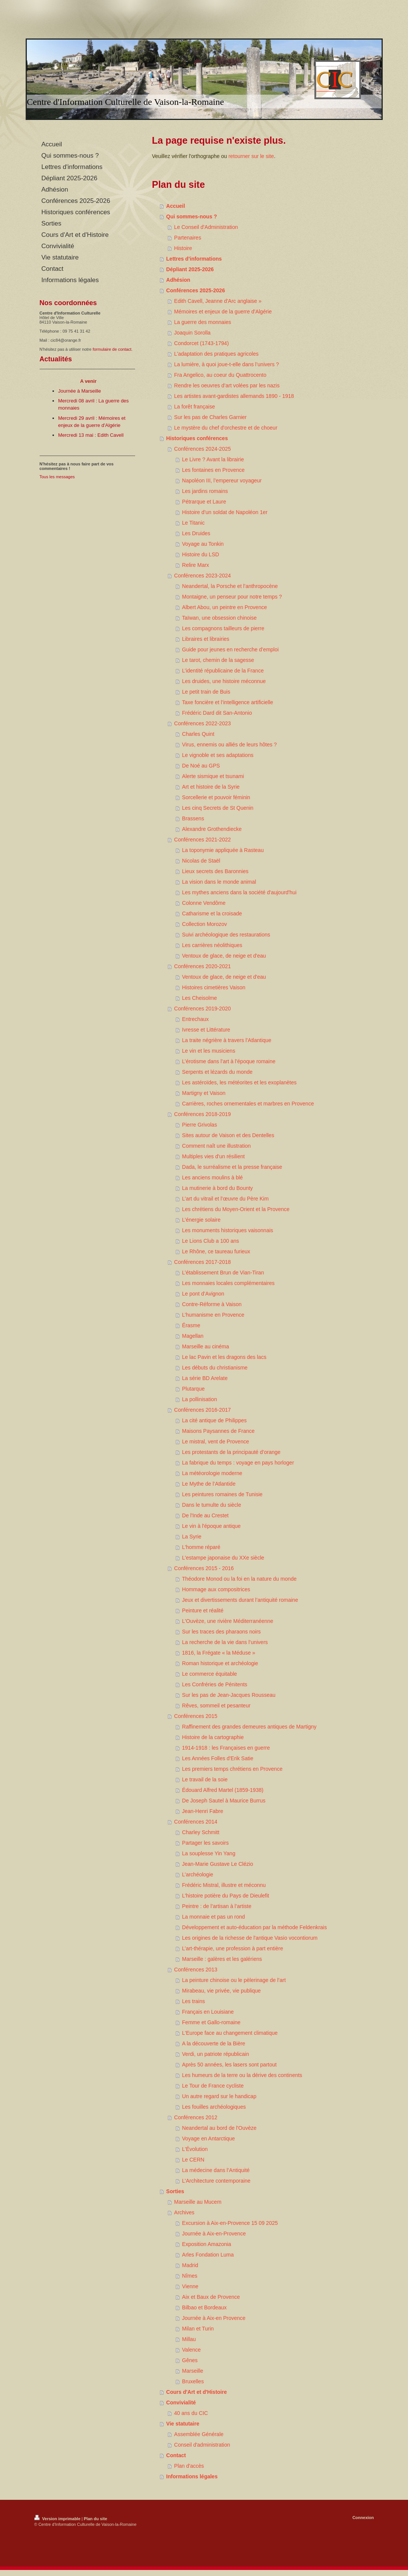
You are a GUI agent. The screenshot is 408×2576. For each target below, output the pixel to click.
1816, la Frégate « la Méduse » (218, 1653)
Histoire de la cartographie (212, 1737)
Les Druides (196, 533)
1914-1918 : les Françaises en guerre (226, 1748)
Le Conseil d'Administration (206, 227)
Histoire (183, 248)
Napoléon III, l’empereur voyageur (222, 480)
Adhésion (178, 280)
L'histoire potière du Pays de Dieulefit (225, 1896)
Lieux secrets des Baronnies (215, 871)
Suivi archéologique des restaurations (226, 935)
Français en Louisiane (208, 2012)
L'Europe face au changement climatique (229, 2033)
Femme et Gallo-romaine (211, 2022)
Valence (191, 2350)
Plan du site (95, 2518)
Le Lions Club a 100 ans (210, 1241)
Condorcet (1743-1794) (201, 343)
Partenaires (187, 238)
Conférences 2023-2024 (202, 576)
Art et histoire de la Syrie (211, 787)
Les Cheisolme (199, 998)
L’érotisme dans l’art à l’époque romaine (228, 1061)
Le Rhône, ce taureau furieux (216, 1251)
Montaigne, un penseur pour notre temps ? (232, 597)
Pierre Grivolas (199, 1125)
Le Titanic (193, 523)
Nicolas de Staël (201, 861)
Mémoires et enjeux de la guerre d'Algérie (223, 312)
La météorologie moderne (212, 1473)
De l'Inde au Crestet (205, 1515)
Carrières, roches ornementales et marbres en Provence (248, 1104)
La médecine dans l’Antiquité (215, 2170)
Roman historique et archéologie (220, 1663)
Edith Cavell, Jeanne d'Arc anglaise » (217, 301)
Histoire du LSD (200, 554)
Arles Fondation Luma (208, 2255)
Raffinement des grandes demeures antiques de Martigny (249, 1727)
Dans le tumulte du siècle (211, 1505)
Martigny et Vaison (203, 1093)
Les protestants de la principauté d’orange (231, 1452)
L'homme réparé (201, 1547)
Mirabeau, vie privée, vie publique (221, 1991)
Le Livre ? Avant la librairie (213, 459)
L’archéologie (197, 1874)
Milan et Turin (198, 2329)
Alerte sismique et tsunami (213, 776)
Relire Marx (195, 565)
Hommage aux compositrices (216, 1589)
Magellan (192, 1336)
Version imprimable (58, 2518)
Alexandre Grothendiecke (212, 829)
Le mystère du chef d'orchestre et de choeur (225, 428)
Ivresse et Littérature (206, 1030)
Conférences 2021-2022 (202, 840)
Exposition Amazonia (206, 2244)
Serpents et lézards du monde (217, 1072)
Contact (176, 2455)
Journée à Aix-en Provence (213, 2318)
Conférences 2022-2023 (202, 723)
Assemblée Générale (198, 2434)
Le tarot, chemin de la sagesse (218, 660)
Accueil (175, 206)
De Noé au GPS (201, 766)
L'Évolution (195, 2149)
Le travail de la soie (205, 1779)
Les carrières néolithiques (212, 945)
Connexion (363, 2517)
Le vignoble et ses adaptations (217, 755)
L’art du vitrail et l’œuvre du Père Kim (225, 1199)
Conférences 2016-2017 (202, 1410)
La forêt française (194, 407)
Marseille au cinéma (205, 1346)
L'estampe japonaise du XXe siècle (223, 1558)
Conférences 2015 (195, 1716)
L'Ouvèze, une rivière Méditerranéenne (227, 1621)
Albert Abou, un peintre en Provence (224, 607)
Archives (184, 2212)
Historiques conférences (197, 438)
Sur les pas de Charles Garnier (210, 417)
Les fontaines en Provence (213, 470)
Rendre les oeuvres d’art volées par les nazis (226, 385)
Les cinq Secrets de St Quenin (217, 808)
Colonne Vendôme (203, 903)
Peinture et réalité (202, 1610)
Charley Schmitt (200, 1832)
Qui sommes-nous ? (191, 216)
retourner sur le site (251, 156)
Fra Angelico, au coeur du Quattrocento (220, 375)
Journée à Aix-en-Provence (214, 2234)
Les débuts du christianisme (215, 1368)
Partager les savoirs (205, 1843)
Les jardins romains (205, 491)
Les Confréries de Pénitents (214, 1684)
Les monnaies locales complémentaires (228, 1283)
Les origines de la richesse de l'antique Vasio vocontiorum (249, 1938)
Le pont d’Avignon (203, 1294)
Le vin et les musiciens (208, 1051)
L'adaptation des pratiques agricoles (216, 354)
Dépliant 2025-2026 (190, 269)
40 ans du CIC (191, 2413)
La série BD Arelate (205, 1378)
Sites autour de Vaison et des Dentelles (228, 1135)
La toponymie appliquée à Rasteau (222, 850)
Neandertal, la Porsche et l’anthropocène (230, 586)
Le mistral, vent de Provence (215, 1441)
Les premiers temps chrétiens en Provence (232, 1769)
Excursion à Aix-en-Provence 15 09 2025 (230, 2223)
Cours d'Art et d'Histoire (196, 2392)
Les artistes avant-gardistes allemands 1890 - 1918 (234, 396)
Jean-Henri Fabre (202, 1811)
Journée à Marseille (79, 391)
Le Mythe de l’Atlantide (209, 1484)
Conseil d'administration (202, 2445)
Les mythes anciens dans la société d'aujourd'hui (239, 892)
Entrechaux (195, 1019)
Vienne (190, 2286)
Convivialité (181, 2402)
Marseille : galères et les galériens (222, 1959)
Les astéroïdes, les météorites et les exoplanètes (239, 1082)
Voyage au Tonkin (202, 544)
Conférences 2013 (195, 1970)
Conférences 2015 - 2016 (204, 1568)
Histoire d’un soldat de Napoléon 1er (224, 512)
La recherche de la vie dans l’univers (225, 1642)
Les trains (193, 2001)
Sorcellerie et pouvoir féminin (216, 797)
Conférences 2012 (195, 2117)
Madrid (190, 2265)
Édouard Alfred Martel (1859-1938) (222, 1790)
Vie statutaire (182, 2424)
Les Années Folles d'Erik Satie (217, 1758)
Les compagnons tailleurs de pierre (223, 628)
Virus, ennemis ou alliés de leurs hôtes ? (229, 744)
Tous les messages (57, 476)
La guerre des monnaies (202, 322)
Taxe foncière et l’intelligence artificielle (227, 702)
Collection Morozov (204, 924)
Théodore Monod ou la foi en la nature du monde (239, 1579)
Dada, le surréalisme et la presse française (232, 1167)
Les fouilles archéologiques (214, 2107)
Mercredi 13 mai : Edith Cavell (90, 435)
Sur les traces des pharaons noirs (221, 1632)
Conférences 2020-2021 (202, 966)
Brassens (193, 818)
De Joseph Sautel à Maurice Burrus (223, 1801)
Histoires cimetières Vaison (213, 987)
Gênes (189, 2360)
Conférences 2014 (195, 1822)
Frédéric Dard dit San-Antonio (217, 713)
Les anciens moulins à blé (212, 1177)
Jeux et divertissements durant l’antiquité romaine (240, 1600)
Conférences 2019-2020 (202, 1009)
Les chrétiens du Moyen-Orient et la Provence (235, 1209)
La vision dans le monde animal (219, 882)
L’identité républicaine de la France (222, 671)
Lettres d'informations (194, 259)
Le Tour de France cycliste (212, 2086)
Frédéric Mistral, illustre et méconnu (224, 1885)
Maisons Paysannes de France (218, 1431)
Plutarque (193, 1389)
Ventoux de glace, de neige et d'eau (224, 956)
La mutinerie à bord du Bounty (217, 1188)
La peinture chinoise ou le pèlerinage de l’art (234, 1980)
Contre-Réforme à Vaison (212, 1304)
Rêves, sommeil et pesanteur (216, 1705)
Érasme (191, 1325)
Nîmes (189, 2276)
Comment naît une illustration (216, 1146)
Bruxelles (193, 2381)
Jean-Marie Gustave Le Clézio (217, 1864)
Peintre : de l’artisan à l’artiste (216, 1906)
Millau (189, 2339)
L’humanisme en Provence (213, 1315)
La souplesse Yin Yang (208, 1853)
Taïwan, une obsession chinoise (219, 618)
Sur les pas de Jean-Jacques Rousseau (228, 1695)
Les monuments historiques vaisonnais (227, 1230)
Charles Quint (198, 734)
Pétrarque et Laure (204, 502)
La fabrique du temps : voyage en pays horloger (238, 1463)
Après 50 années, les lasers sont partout (229, 2065)
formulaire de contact (111, 349)
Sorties (175, 2191)
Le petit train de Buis (206, 692)
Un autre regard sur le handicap (219, 2096)
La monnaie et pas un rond (213, 1917)
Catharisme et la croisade (212, 913)
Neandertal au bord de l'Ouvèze (219, 2128)
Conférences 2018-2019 (202, 1114)
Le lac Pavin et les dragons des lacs (224, 1357)
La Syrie (191, 1537)
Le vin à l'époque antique (211, 1526)
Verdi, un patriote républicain (215, 2054)
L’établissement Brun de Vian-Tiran (223, 1273)
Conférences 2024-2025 (202, 449)
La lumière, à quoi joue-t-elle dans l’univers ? (226, 364)
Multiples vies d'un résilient (213, 1156)
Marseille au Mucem (197, 2202)
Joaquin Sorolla (192, 333)
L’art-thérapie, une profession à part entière (232, 1948)
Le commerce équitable (209, 1674)
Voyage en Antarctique (208, 2138)
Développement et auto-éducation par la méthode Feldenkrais (254, 1927)
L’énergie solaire (201, 1220)
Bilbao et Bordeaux (204, 2307)
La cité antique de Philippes (214, 1420)
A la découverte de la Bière (213, 2043)
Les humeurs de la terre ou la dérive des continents (242, 2075)
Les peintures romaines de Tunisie (222, 1494)
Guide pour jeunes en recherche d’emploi (230, 649)
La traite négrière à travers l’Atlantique (226, 1040)
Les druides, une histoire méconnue (224, 681)
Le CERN (193, 2160)
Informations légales (191, 2476)
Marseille (192, 2371)
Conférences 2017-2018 (202, 1262)
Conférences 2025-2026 (195, 290)
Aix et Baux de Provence (211, 2297)
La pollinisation (199, 1399)
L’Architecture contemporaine (216, 2181)
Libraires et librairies (205, 639)
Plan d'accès (189, 2466)
